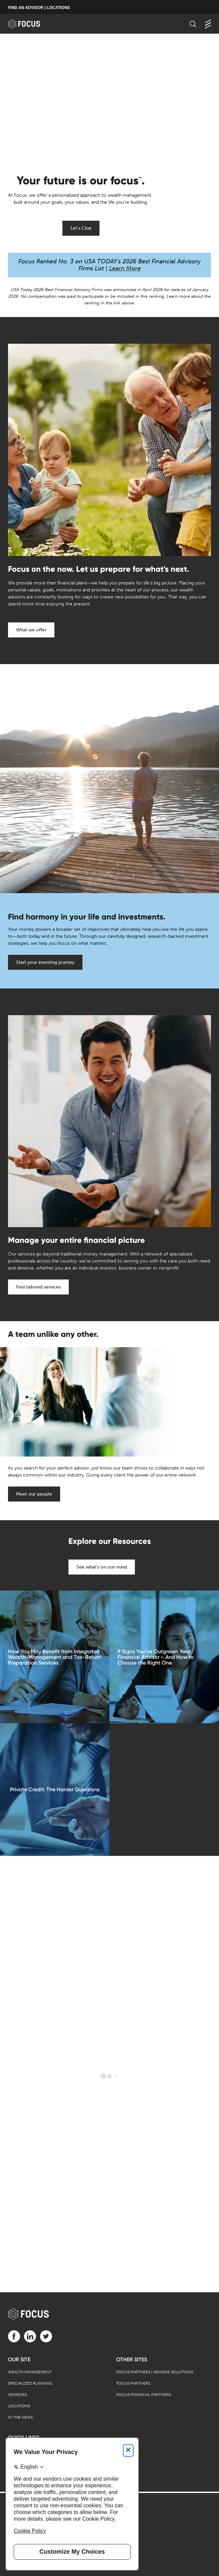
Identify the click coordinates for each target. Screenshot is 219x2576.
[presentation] (109, 100)
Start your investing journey (45, 962)
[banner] (30, 24)
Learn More (125, 268)
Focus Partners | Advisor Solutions (154, 2372)
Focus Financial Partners (143, 2394)
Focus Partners (133, 2383)
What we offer (31, 630)
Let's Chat (80, 228)
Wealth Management (30, 2372)
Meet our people (34, 1494)
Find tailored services (38, 1287)
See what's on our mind (101, 1567)
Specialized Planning (30, 2383)
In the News (20, 2417)
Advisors (17, 2394)
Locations (19, 2406)
